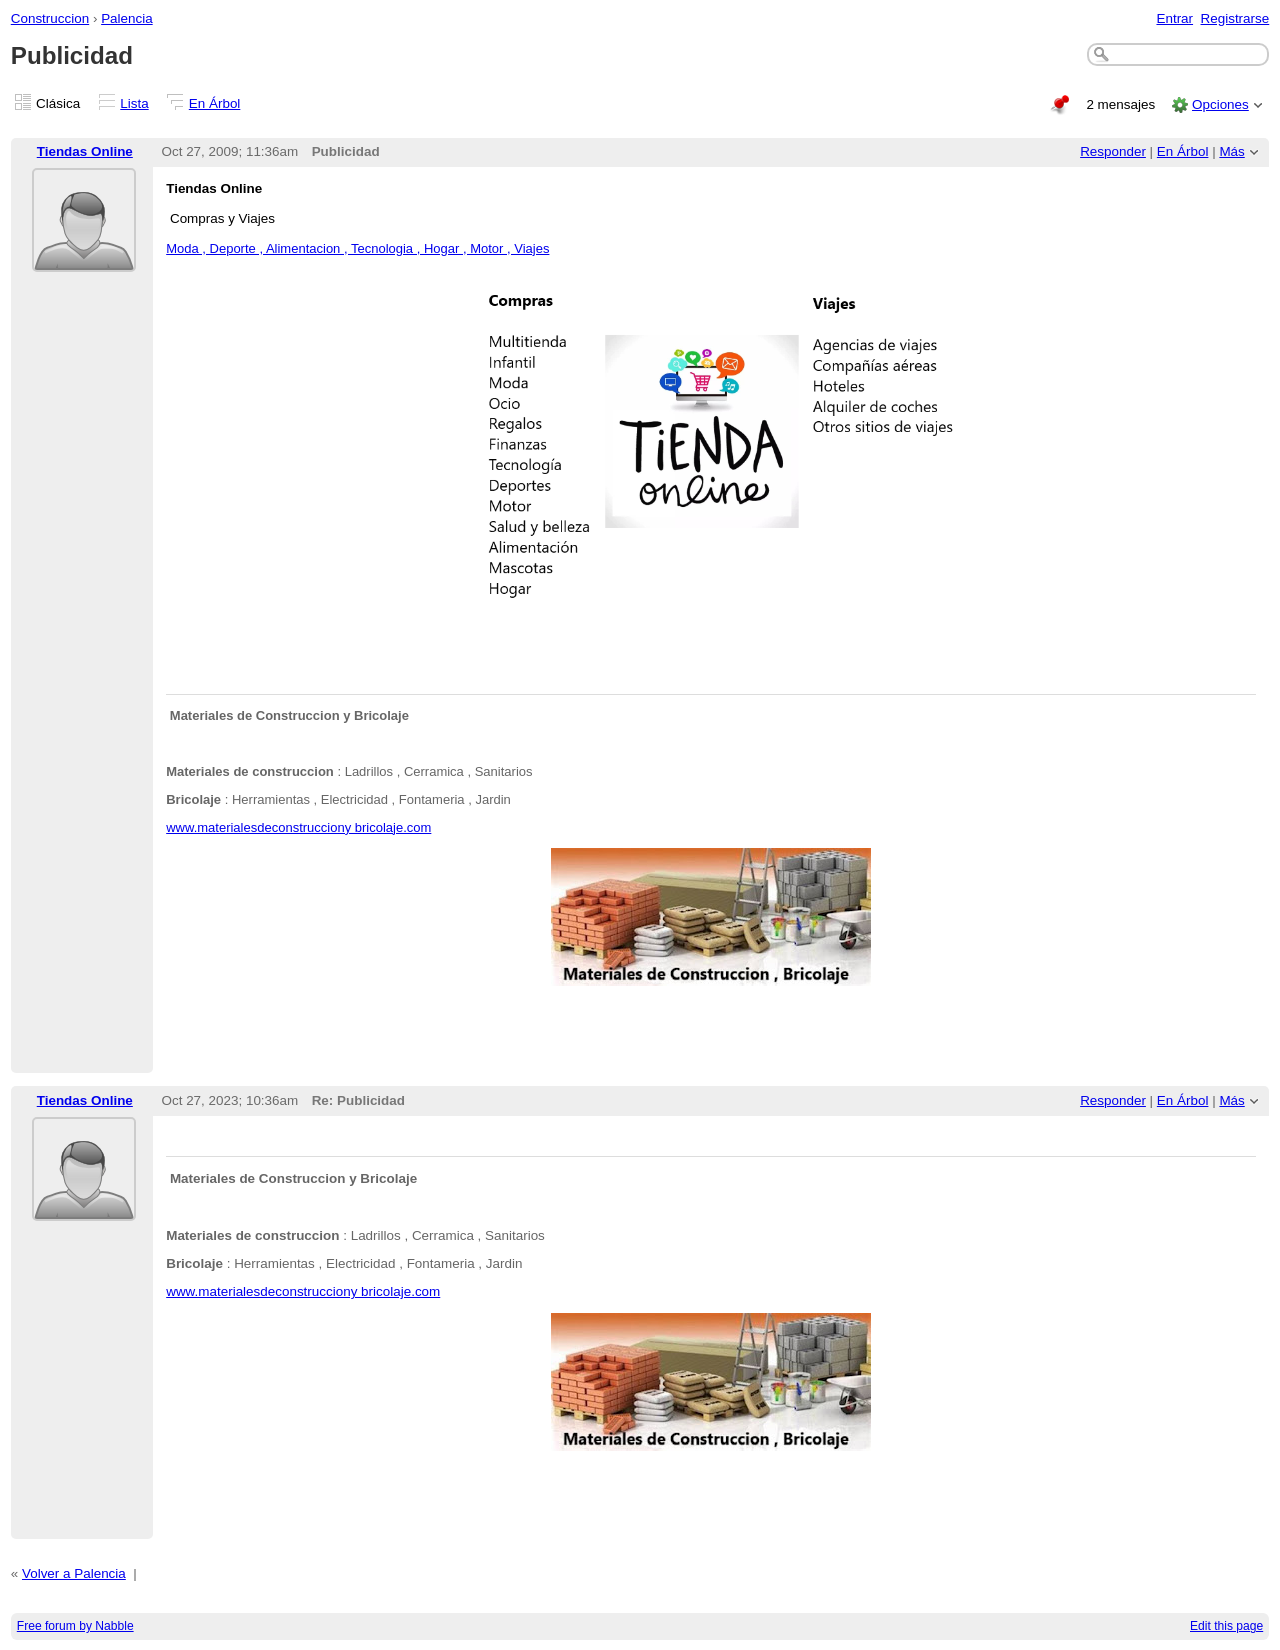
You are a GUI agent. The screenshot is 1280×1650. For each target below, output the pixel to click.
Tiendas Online (85, 151)
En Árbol (215, 103)
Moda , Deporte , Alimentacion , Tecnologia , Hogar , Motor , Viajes (357, 248)
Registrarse (1235, 18)
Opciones (1220, 104)
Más (1231, 151)
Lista (134, 103)
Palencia (127, 18)
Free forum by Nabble (75, 1626)
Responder (1113, 151)
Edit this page (1226, 1626)
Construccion (50, 18)
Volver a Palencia (74, 1573)
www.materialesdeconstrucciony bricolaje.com (298, 827)
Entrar (1174, 18)
